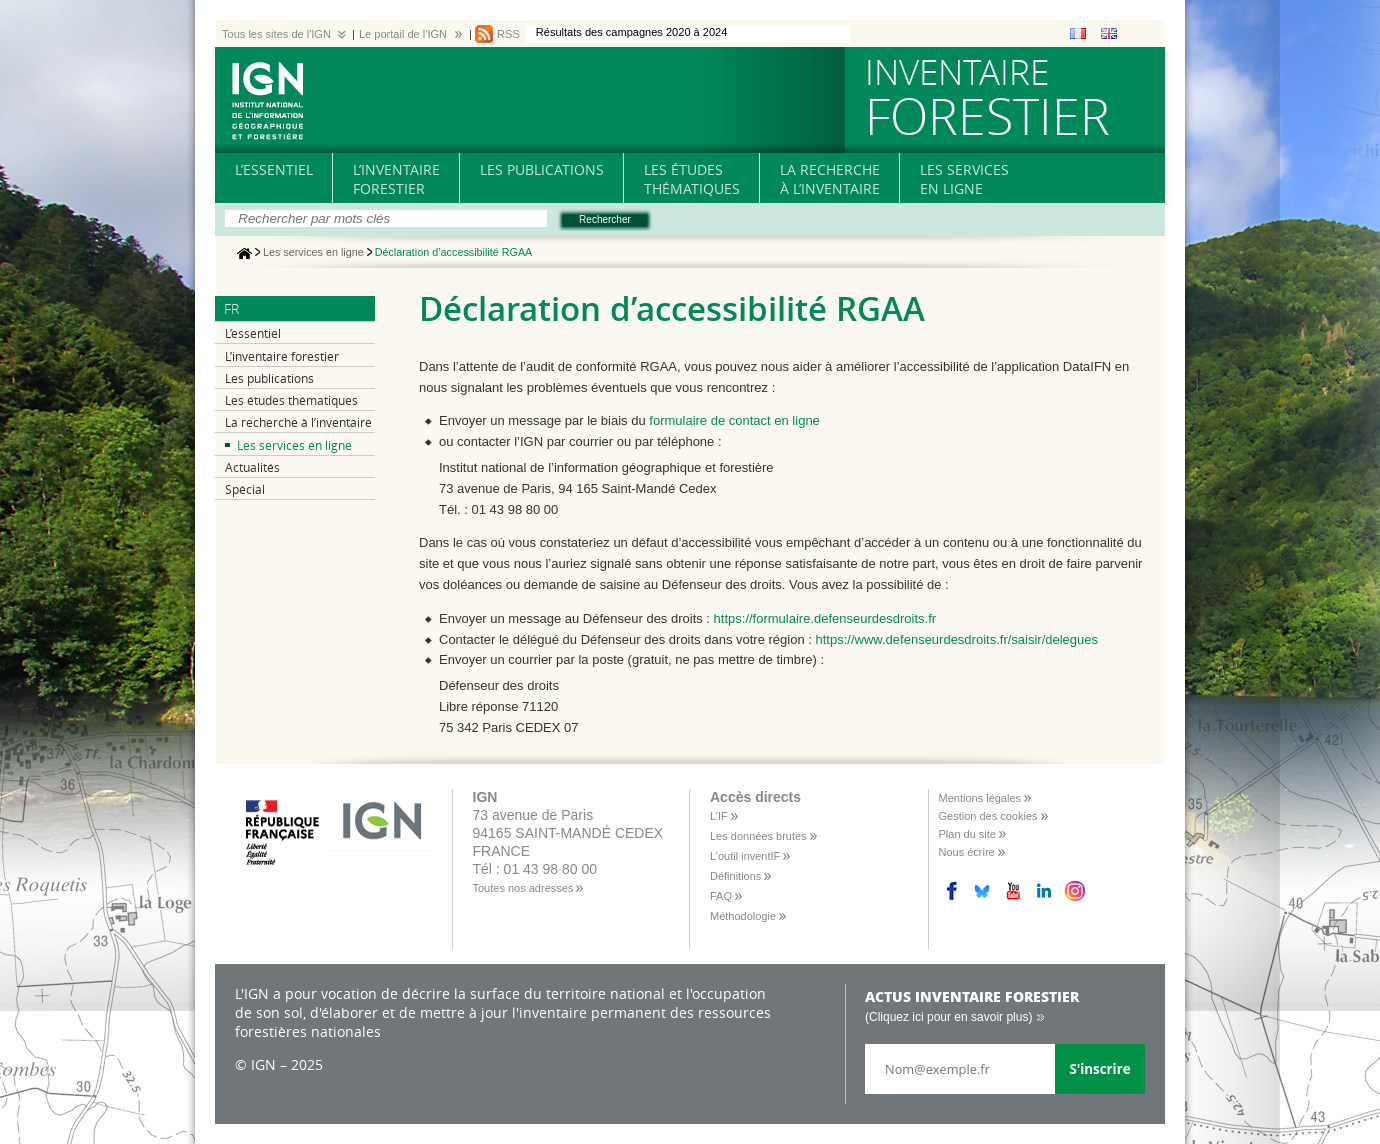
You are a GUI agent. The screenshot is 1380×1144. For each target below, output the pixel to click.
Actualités (252, 467)
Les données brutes (758, 836)
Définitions (735, 876)
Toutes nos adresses (523, 888)
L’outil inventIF (745, 856)
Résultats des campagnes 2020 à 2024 (632, 32)
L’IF (719, 816)
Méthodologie (743, 916)
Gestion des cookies (988, 816)
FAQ (721, 896)
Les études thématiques (291, 400)
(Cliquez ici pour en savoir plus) (948, 1017)
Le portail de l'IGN (403, 34)
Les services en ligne (313, 253)
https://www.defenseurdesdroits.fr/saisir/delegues (957, 639)
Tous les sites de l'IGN (276, 34)
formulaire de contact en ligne (734, 420)
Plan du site (967, 834)
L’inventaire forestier (282, 356)
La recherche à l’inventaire (298, 422)
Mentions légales (980, 798)
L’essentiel (253, 333)
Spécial (245, 489)
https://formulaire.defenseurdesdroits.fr (825, 618)
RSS (508, 34)
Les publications (269, 378)
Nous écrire (967, 852)
